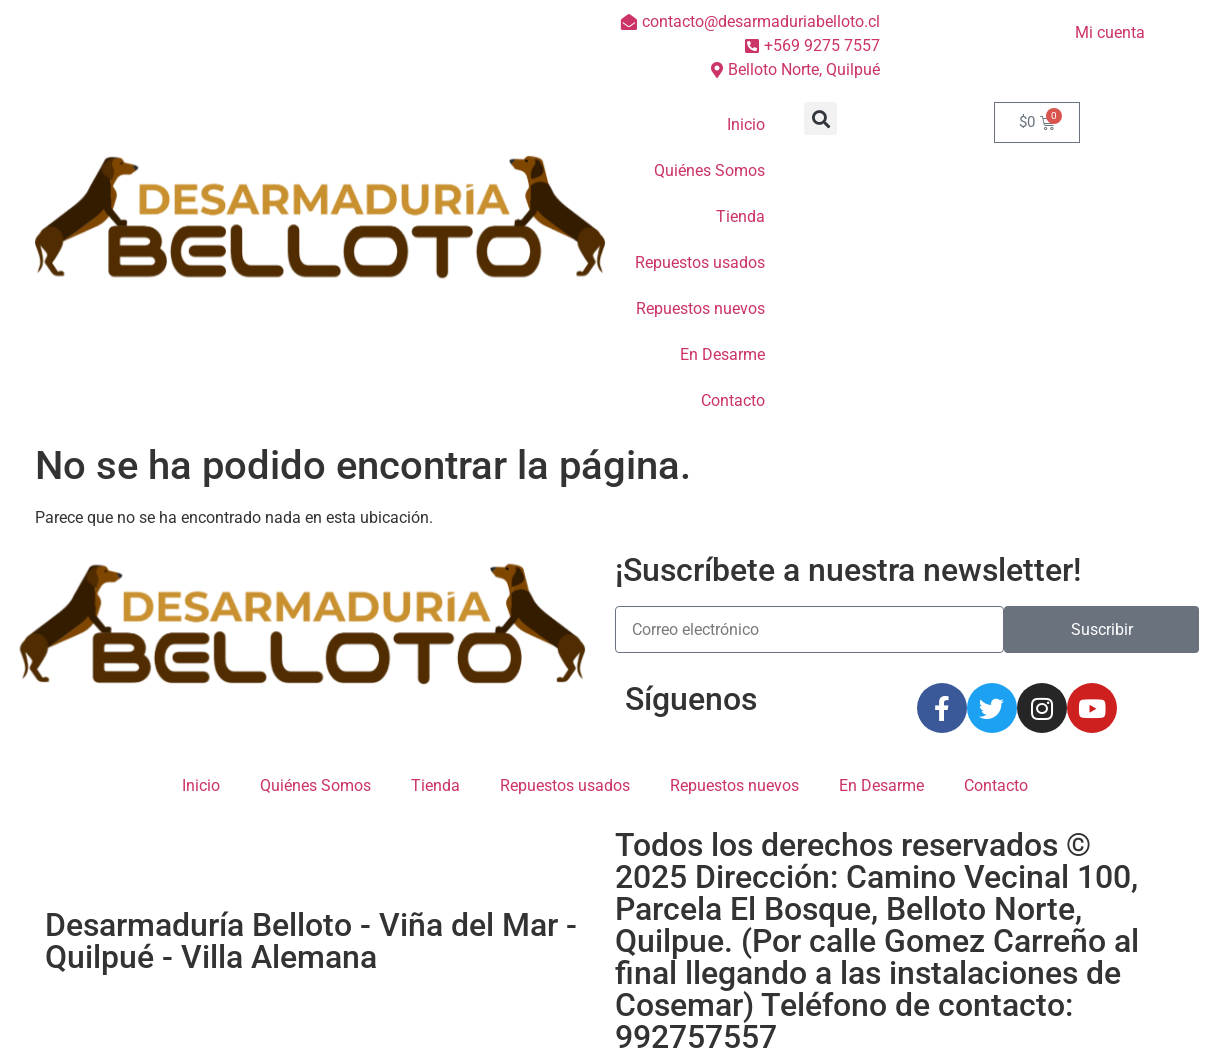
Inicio (746, 124)
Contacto (733, 400)
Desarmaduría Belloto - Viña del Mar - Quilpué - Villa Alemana (311, 941)
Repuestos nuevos (700, 308)
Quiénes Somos (709, 170)
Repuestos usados (700, 262)
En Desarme (722, 354)
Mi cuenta (1110, 32)
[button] (820, 118)
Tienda (740, 216)
